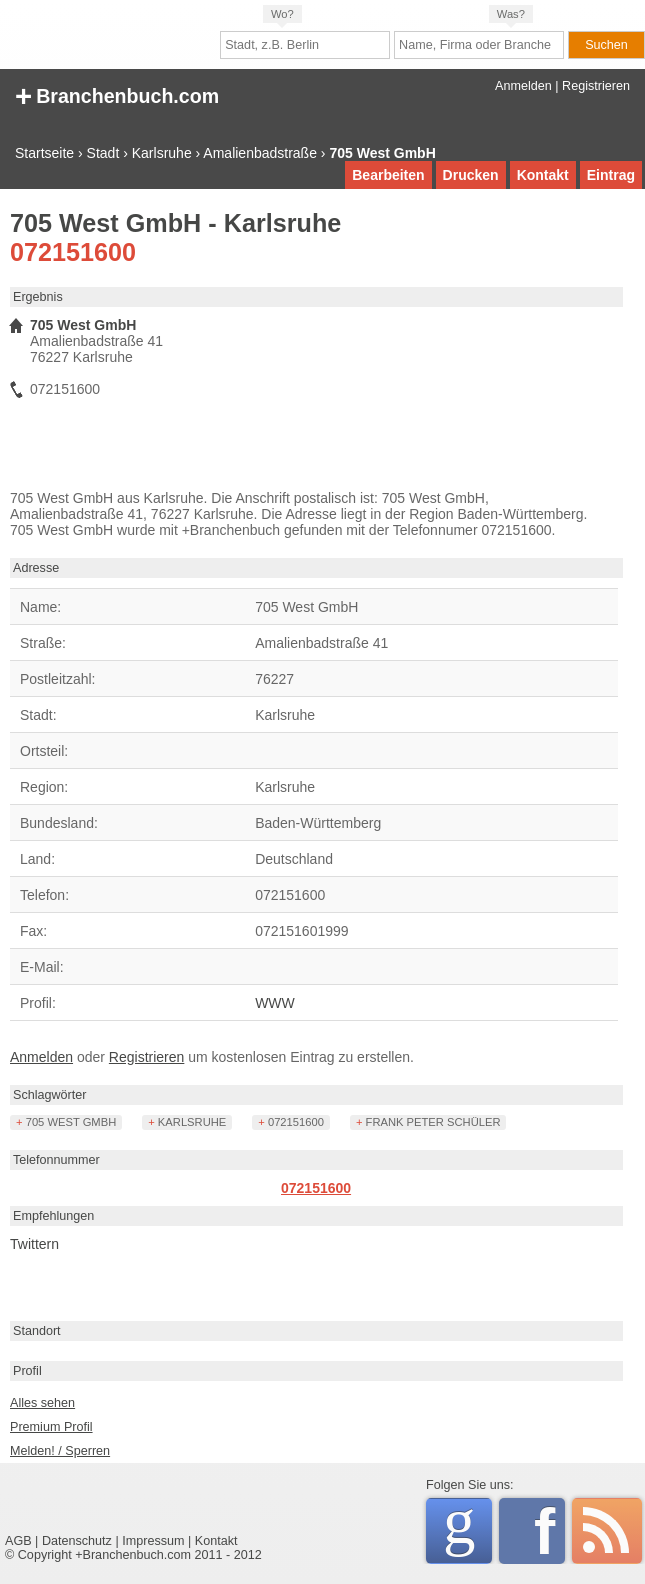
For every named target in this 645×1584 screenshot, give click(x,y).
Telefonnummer (56, 1160)
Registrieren (596, 86)
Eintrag (611, 175)
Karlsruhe (162, 153)
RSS (607, 1531)
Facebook (549, 1531)
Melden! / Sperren (60, 1451)
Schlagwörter (50, 1095)
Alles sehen (42, 1403)
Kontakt (543, 175)
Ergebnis (38, 297)
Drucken (471, 175)
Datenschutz (77, 1541)
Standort (37, 1331)
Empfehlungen (53, 1216)
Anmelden (523, 86)
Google (467, 1527)
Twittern (34, 1244)
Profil (27, 1371)
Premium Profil (51, 1427)
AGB (18, 1541)
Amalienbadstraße (260, 153)
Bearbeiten (388, 175)
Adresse (36, 568)
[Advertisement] (241, 450)
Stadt (103, 153)
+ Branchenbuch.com (117, 94)
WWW (275, 1003)
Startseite (44, 153)
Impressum (153, 1541)
